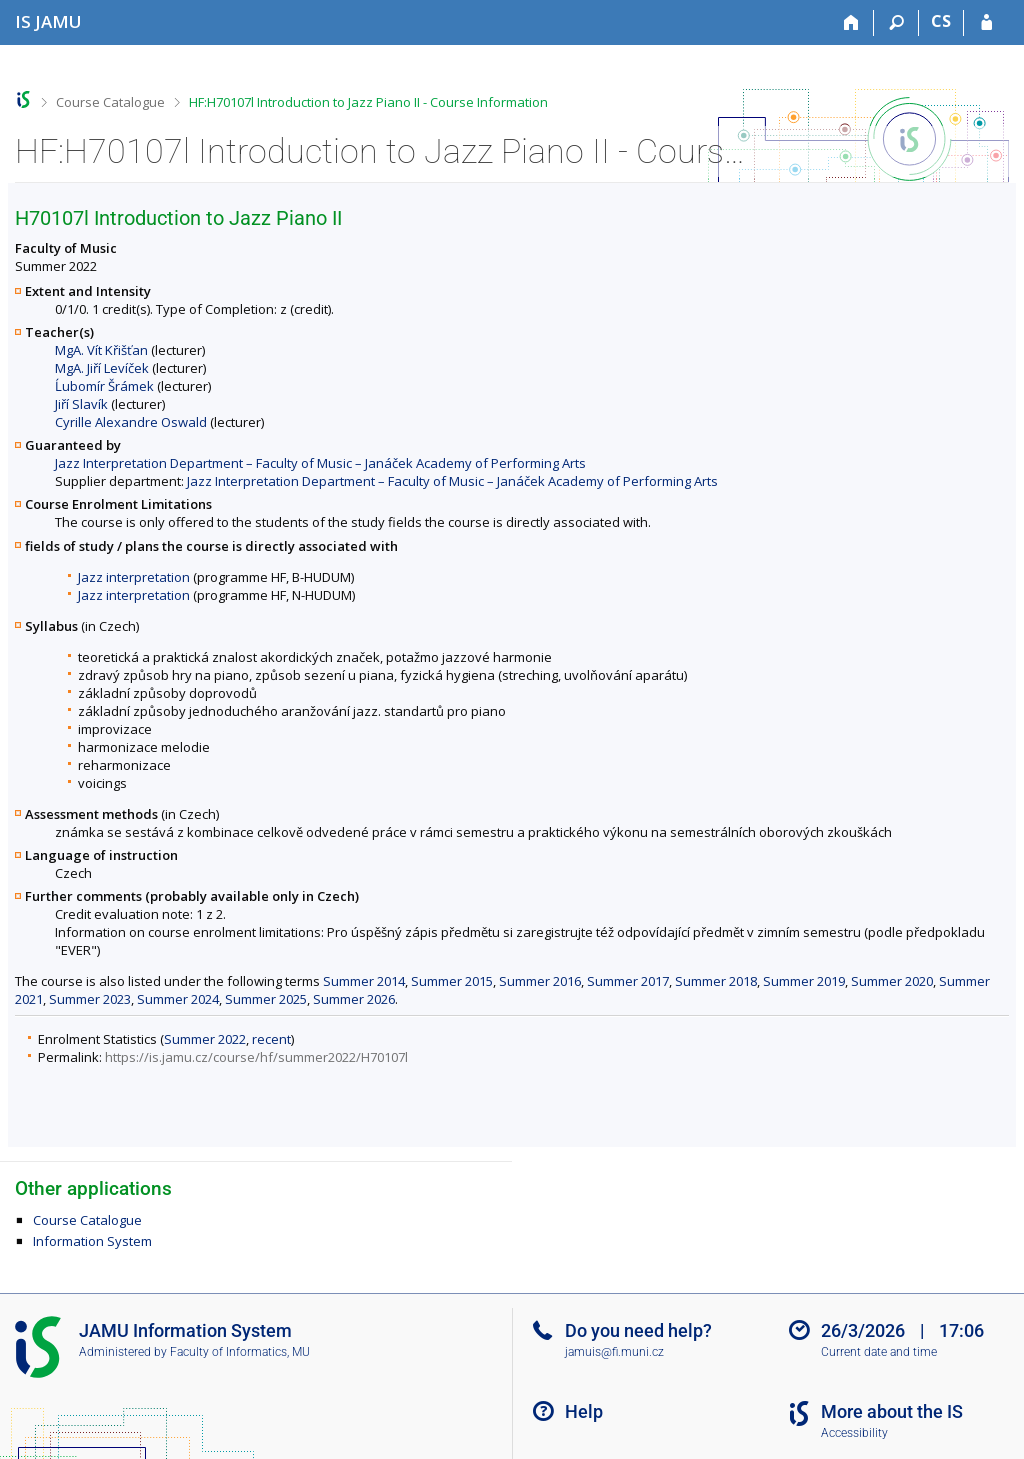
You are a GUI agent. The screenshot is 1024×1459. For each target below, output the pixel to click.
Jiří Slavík (81, 404)
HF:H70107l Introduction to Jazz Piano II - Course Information (368, 102)
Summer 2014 (364, 981)
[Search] (896, 23)
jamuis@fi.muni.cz (614, 1352)
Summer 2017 (628, 981)
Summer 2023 (90, 999)
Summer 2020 (892, 981)
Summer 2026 (354, 999)
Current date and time (879, 1352)
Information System (92, 1241)
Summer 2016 (540, 981)
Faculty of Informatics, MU (240, 1352)
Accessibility (854, 1433)
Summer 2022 (205, 1039)
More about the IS (892, 1411)
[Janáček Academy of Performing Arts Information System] (48, 21)
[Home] (851, 23)
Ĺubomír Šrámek (104, 386)
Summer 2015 (452, 981)
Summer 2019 (804, 981)
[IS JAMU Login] (986, 23)
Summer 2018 (716, 981)
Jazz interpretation (134, 577)
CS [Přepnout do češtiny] (941, 21)
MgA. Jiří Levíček (102, 368)
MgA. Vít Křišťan (101, 350)
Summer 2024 (178, 999)
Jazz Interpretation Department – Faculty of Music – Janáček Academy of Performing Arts (320, 463)
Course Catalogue (110, 102)
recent (271, 1039)
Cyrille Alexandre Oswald (131, 422)
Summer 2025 (266, 999)
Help (584, 1411)
